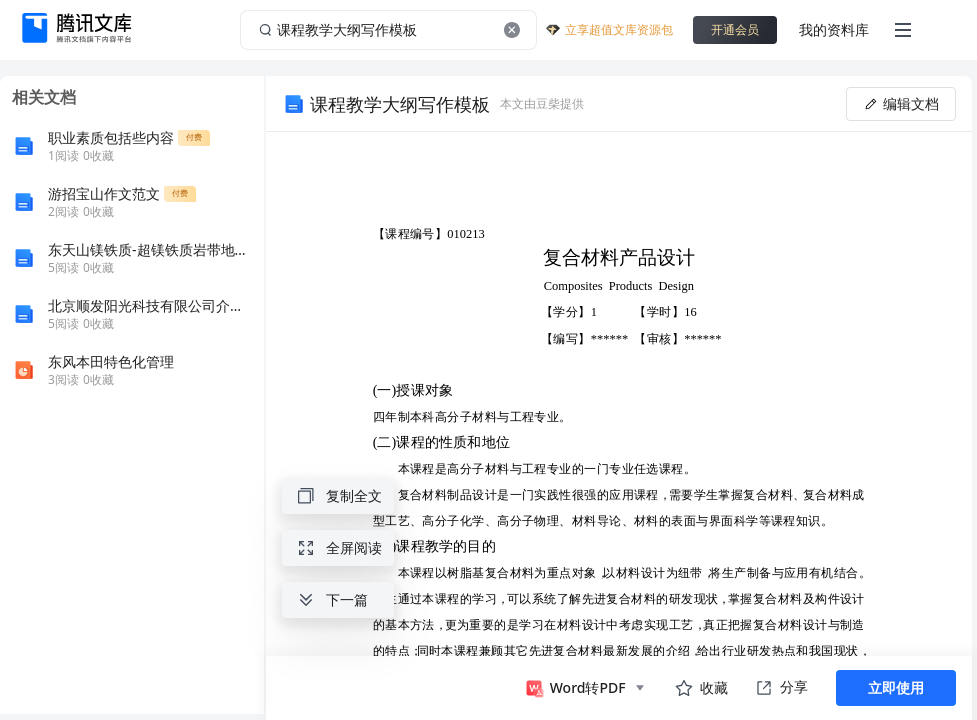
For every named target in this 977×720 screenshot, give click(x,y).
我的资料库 (834, 29)
